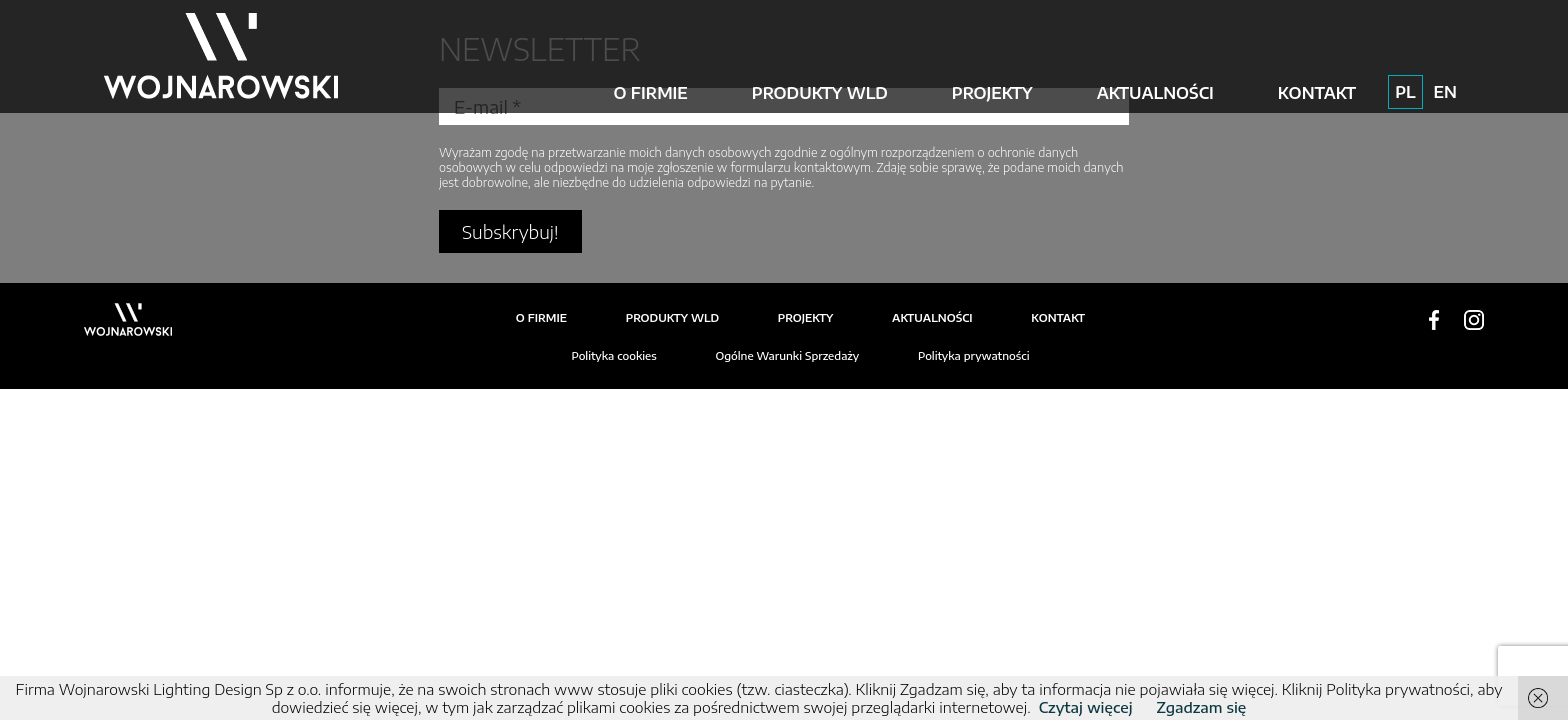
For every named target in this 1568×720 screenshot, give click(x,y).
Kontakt (1317, 93)
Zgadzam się (1202, 707)
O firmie (650, 93)
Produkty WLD (820, 93)
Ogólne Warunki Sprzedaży (787, 355)
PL (1405, 92)
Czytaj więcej (1086, 707)
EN (1445, 92)
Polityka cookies (613, 355)
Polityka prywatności (974, 355)
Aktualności (1155, 93)
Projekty (992, 93)
